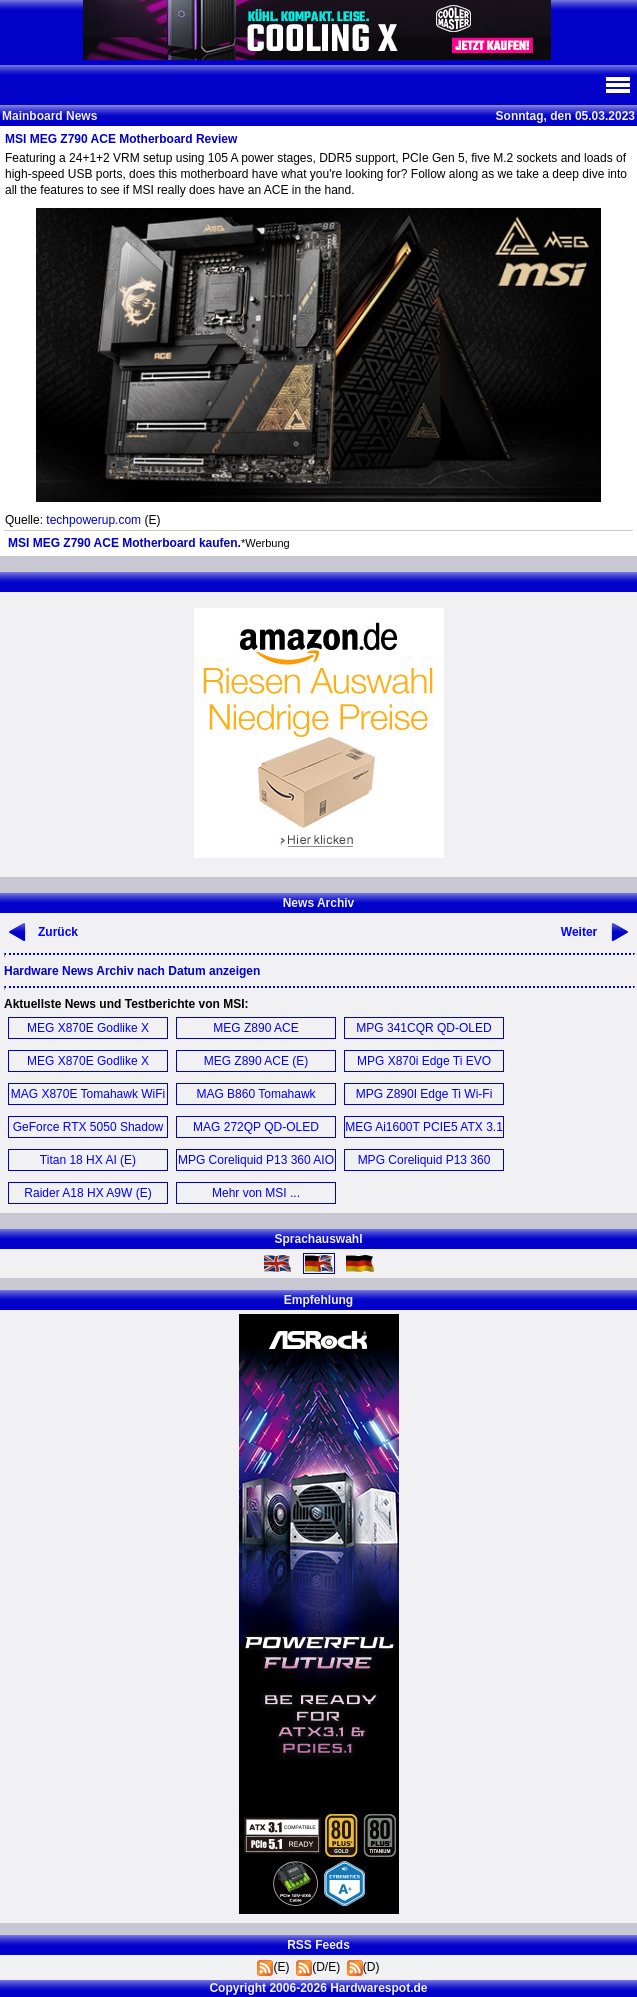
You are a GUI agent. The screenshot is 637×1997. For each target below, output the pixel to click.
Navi (617, 85)
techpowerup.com (93, 520)
